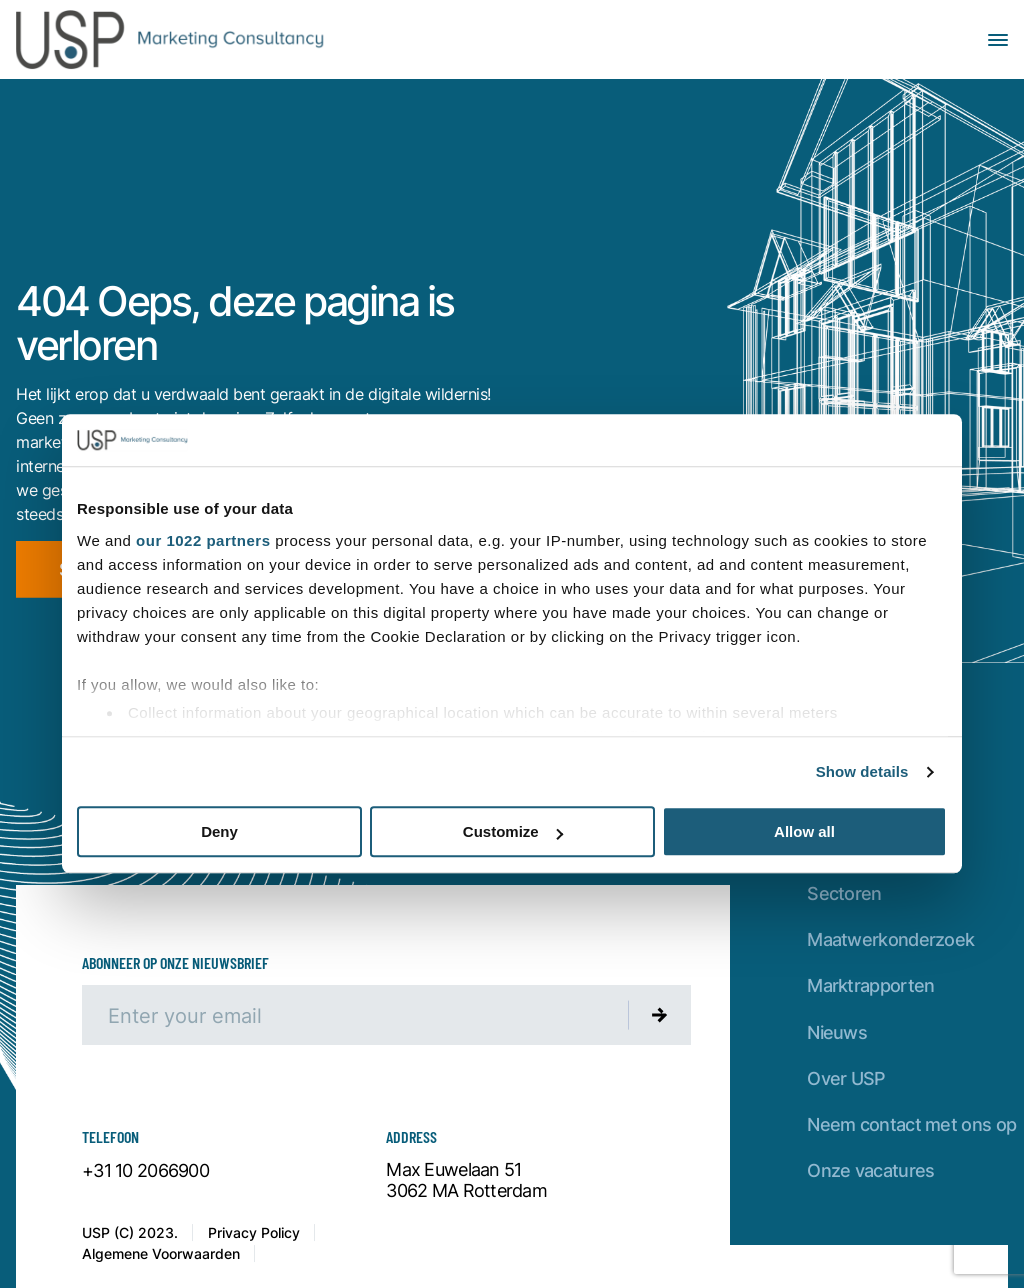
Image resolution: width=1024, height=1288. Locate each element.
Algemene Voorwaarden (161, 1253)
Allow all (804, 832)
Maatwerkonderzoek (890, 939)
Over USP (846, 1078)
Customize (513, 832)
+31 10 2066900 (145, 1171)
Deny (219, 832)
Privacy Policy (254, 1232)
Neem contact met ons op (911, 1124)
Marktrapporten (870, 985)
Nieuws (837, 1032)
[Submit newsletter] (660, 1015)
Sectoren (844, 893)
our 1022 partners (203, 540)
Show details (862, 771)
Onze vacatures (870, 1170)
